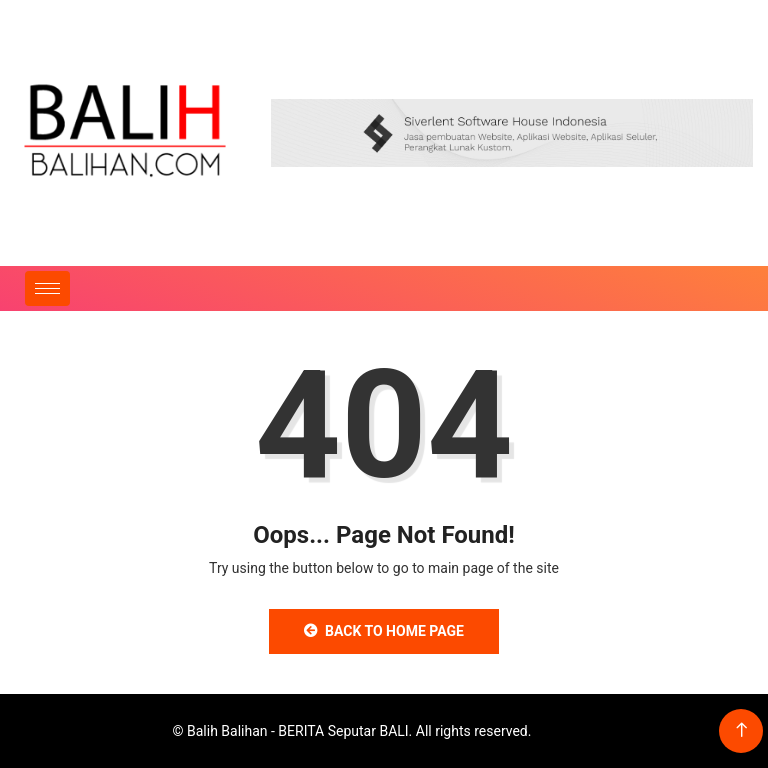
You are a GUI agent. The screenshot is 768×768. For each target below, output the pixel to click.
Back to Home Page (384, 631)
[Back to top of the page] (741, 730)
